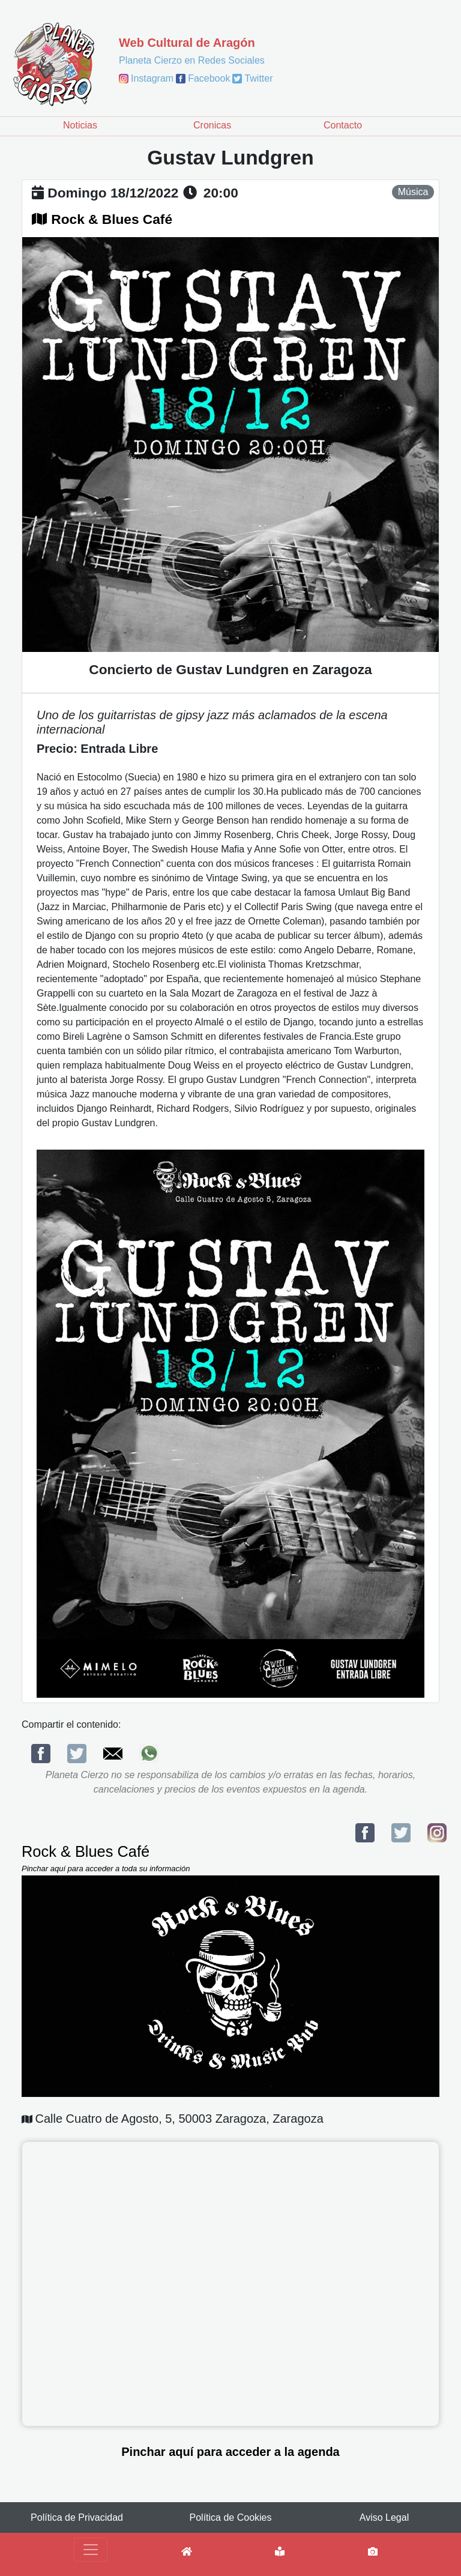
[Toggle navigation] (90, 2550)
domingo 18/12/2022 (112, 193)
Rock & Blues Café (111, 219)
